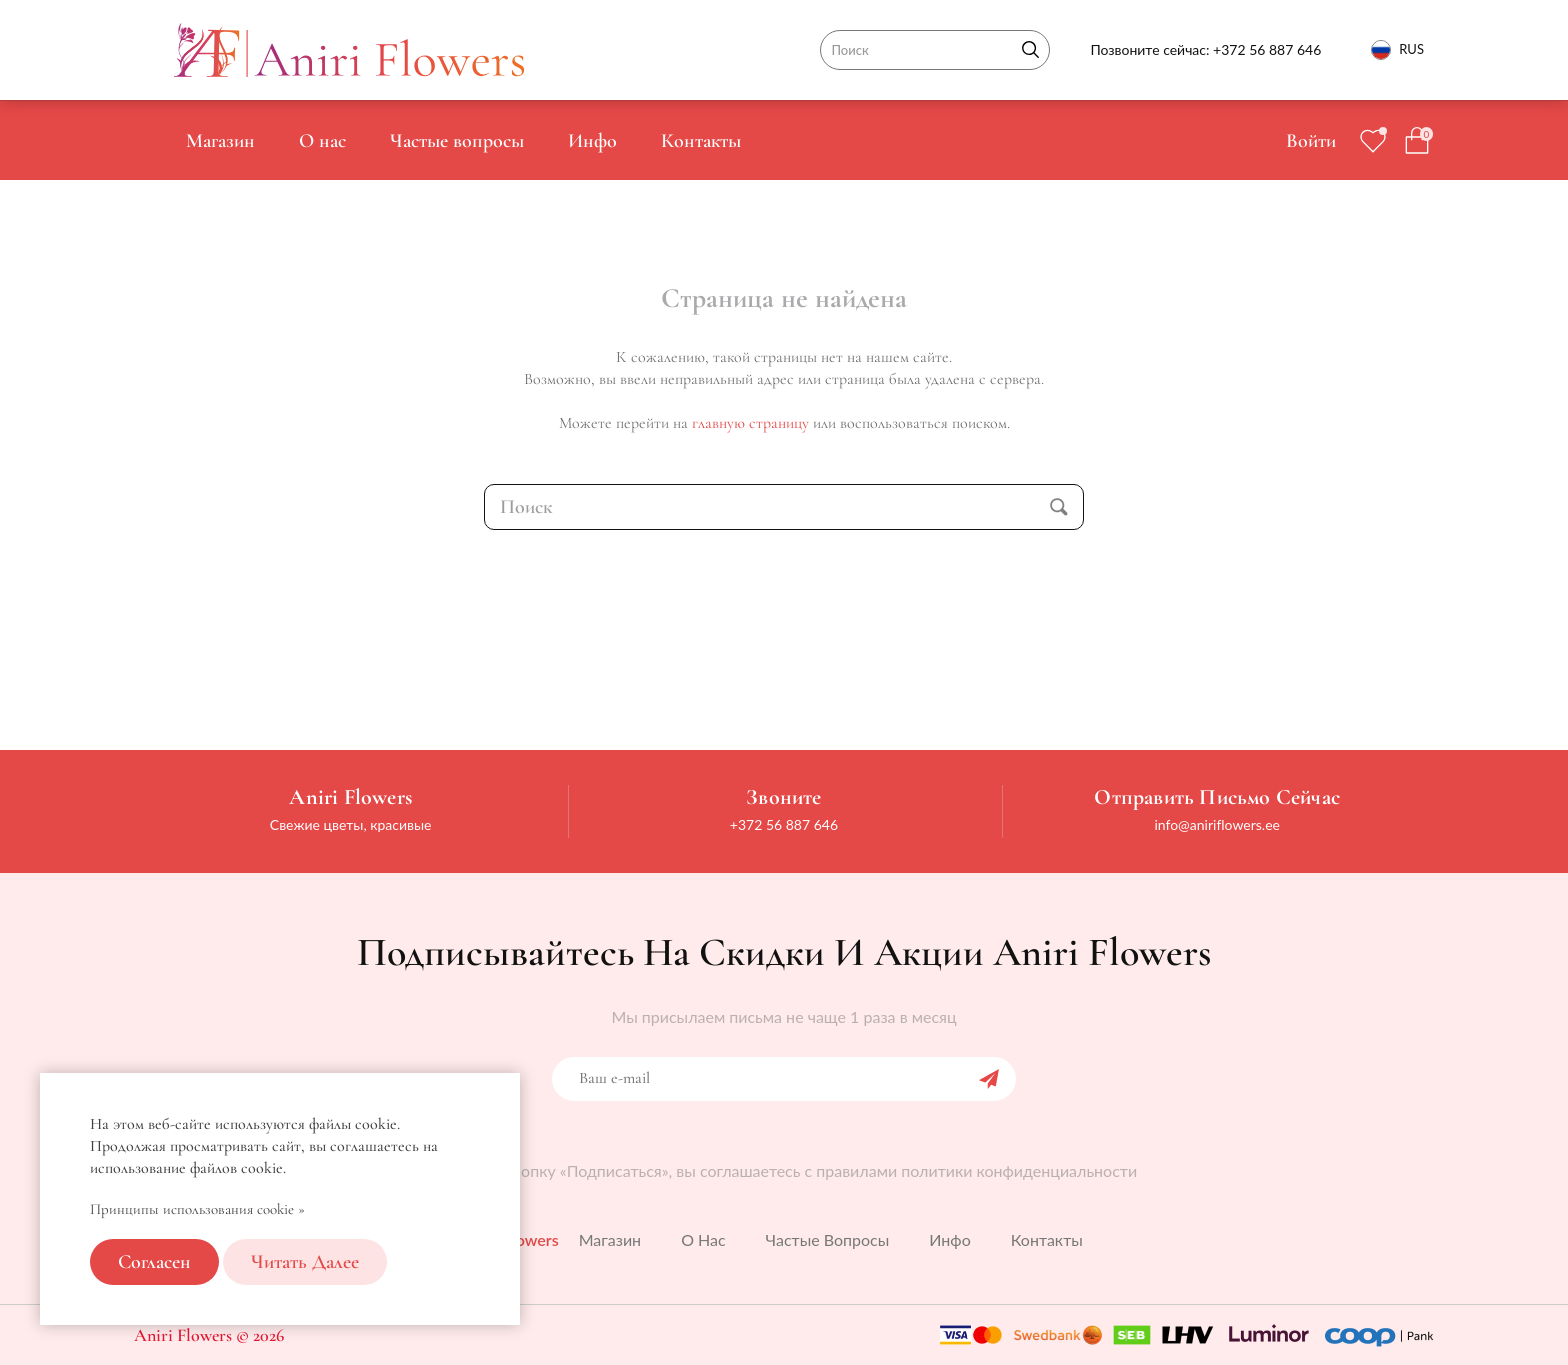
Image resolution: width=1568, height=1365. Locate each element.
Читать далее (305, 1262)
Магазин (220, 141)
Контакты (701, 141)
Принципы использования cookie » (197, 1209)
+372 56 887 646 (1267, 49)
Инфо (592, 141)
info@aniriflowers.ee (1217, 824)
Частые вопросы (457, 141)
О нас (322, 141)
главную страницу (750, 423)
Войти (1311, 141)
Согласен (154, 1262)
